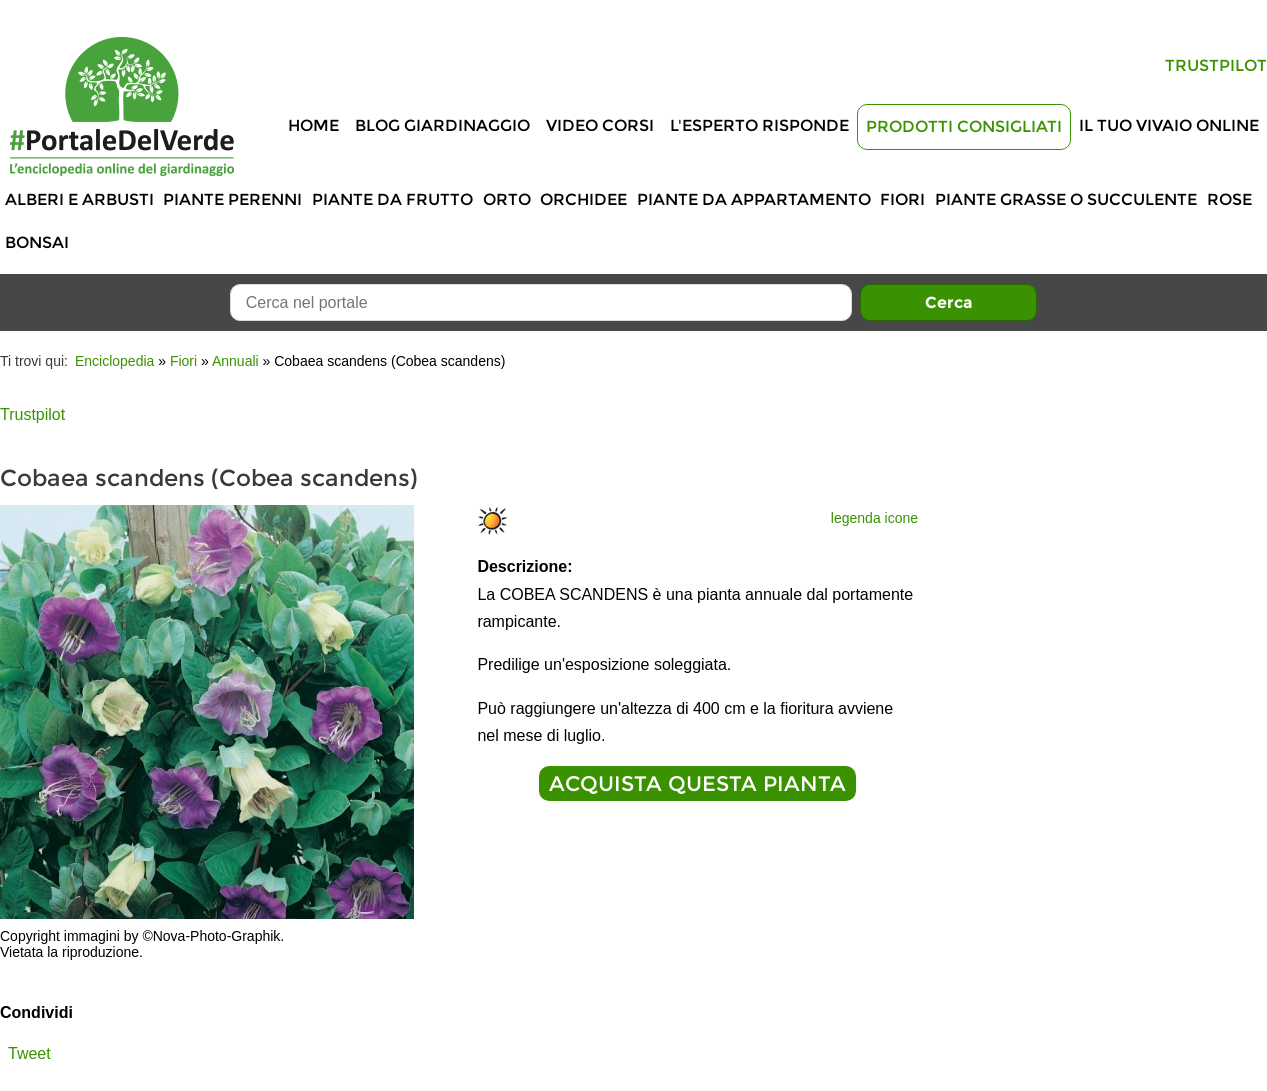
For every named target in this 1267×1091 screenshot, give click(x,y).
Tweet (29, 1053)
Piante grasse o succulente (1066, 199)
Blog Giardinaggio (442, 125)
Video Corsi (600, 125)
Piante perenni (232, 199)
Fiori (902, 199)
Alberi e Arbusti (79, 199)
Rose (1229, 199)
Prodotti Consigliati (964, 126)
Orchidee (583, 199)
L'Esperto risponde (759, 125)
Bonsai (37, 242)
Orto (507, 199)
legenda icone (874, 518)
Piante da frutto (392, 199)
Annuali (235, 361)
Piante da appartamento (754, 199)
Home (313, 125)
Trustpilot (1216, 65)
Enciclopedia (114, 361)
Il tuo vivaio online (1169, 125)
